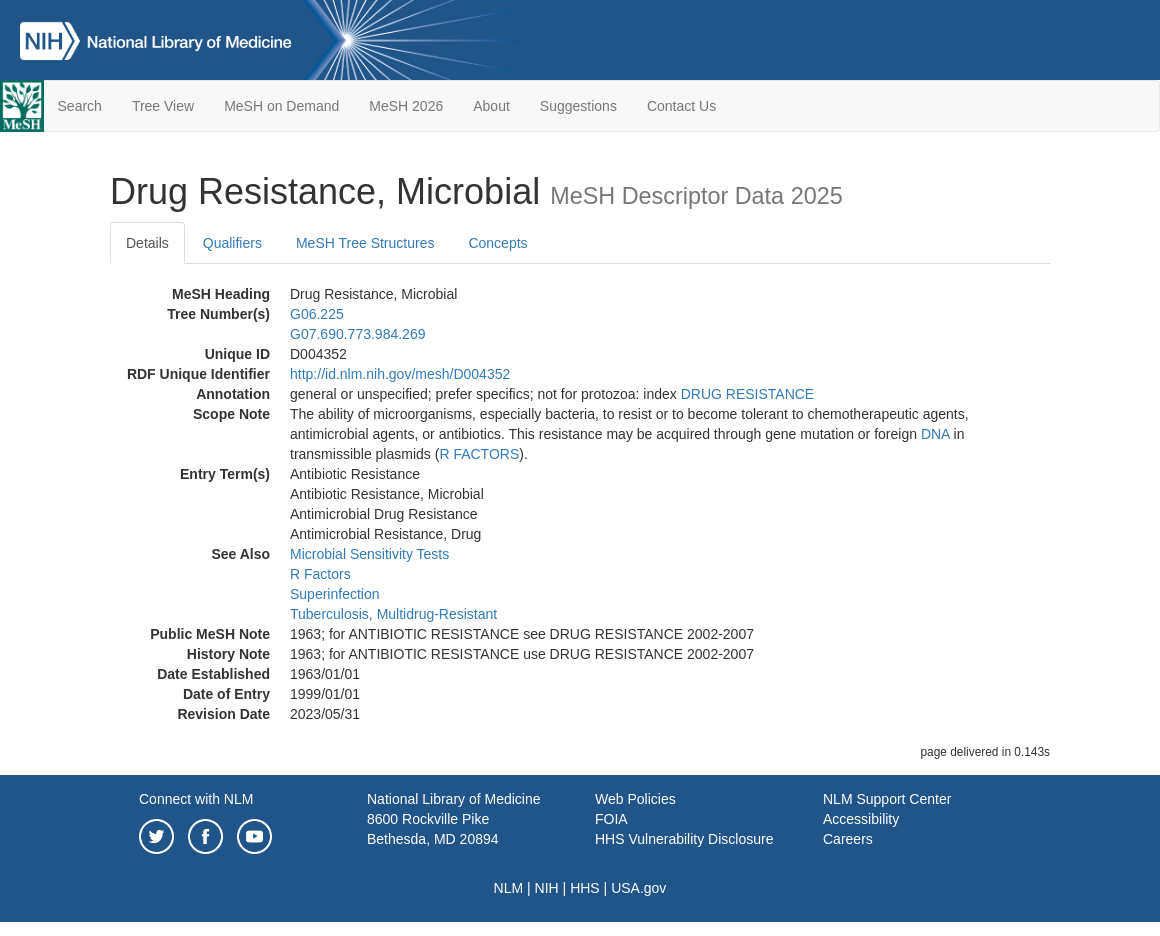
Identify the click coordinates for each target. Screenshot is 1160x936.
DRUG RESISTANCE (748, 394)
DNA (935, 434)
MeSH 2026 (406, 106)
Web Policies (635, 799)
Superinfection (335, 594)
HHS (585, 888)
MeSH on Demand (281, 106)
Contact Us (681, 106)
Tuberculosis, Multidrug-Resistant (393, 614)
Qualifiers (232, 243)
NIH (547, 888)
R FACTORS (479, 454)
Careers (848, 839)
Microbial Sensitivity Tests (369, 554)
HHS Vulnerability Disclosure (684, 839)
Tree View (163, 106)
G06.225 (317, 314)
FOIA (611, 819)
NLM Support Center (887, 799)
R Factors (320, 574)
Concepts (497, 243)
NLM (509, 888)
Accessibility (861, 819)
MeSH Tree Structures (365, 243)
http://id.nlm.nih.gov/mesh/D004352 (400, 374)
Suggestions (578, 106)
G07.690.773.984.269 (357, 334)
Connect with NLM (196, 799)
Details (147, 243)
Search (80, 106)
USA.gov (638, 888)
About (491, 106)
